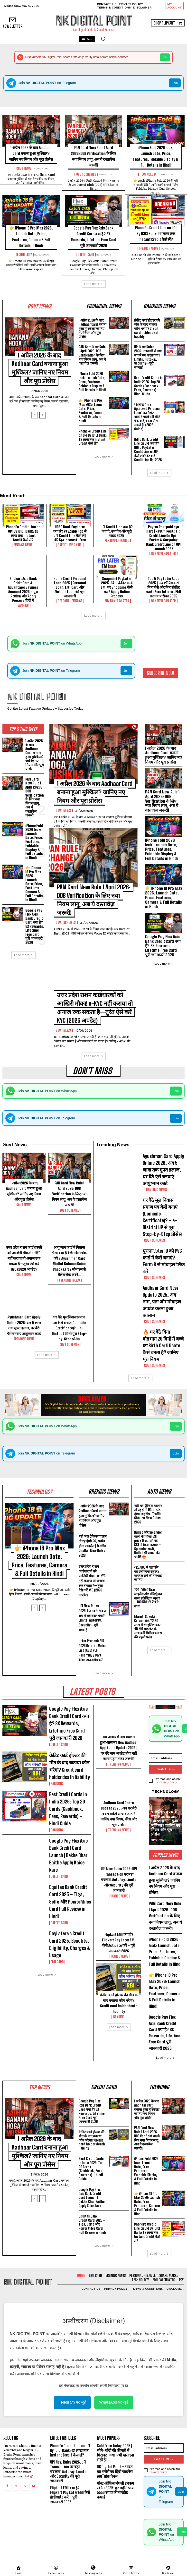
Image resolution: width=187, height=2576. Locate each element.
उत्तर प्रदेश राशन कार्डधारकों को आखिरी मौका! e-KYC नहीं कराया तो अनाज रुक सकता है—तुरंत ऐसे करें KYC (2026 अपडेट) (24, 1258)
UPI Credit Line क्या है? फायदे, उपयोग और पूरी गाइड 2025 (117, 531)
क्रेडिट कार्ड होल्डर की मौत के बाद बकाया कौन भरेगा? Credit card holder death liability (147, 328)
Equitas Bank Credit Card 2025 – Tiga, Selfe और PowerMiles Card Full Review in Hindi (70, 1901)
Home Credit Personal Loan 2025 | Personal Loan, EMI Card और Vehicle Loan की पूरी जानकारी (70, 587)
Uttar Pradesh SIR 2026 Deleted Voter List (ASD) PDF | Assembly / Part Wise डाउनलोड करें (92, 1650)
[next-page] (42, 415)
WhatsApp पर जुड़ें (113, 2402)
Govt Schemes (86, 174)
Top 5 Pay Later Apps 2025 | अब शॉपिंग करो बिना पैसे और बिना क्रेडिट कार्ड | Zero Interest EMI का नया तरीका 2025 (163, 587)
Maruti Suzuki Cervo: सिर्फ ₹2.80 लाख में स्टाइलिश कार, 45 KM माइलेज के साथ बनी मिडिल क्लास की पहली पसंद (148, 1627)
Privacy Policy (168, 1782)
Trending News (69, 1280)
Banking (23, 605)
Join (165, 57)
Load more (93, 284)
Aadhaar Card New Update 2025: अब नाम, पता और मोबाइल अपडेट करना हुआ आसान (162, 1301)
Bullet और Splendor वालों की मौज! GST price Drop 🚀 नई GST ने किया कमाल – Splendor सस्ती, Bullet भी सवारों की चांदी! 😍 (148, 1544)
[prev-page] (34, 415)
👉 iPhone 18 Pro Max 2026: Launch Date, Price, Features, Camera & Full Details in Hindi (91, 410)
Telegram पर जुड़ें (72, 2402)
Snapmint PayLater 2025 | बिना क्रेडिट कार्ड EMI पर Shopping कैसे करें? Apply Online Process (116, 587)
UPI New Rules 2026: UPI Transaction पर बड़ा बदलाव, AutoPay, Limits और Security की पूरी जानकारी (119, 1879)
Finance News (148, 248)
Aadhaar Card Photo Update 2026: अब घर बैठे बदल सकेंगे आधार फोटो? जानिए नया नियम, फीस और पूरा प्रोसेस (119, 1814)
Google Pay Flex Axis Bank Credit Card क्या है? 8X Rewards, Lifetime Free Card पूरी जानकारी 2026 (34, 926)
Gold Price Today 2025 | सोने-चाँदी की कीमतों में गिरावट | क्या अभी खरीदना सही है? (115, 2452)
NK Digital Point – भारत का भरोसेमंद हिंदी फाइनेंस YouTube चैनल (115, 2471)
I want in (165, 1769)
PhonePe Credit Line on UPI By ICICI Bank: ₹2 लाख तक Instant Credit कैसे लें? (156, 233)
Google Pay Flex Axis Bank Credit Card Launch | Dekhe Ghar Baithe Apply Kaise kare (68, 1855)
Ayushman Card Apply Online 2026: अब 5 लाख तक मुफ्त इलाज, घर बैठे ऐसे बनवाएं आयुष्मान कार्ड (163, 1169)
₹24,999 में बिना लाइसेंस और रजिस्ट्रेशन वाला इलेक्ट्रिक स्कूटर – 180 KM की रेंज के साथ (148, 1598)
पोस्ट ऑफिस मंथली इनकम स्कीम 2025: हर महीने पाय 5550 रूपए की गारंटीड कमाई (115, 2490)
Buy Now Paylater (163, 553)
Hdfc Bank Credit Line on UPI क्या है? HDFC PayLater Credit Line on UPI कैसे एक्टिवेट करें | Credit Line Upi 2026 (148, 449)
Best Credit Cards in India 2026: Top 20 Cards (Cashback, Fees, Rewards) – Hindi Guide (148, 386)
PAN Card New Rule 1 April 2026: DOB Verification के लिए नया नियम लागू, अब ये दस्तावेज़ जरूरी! (92, 355)
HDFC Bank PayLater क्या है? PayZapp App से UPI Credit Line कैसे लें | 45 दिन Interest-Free (69, 533)
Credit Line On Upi (70, 545)
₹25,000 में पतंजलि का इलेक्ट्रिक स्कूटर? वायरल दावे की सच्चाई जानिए (148, 1573)
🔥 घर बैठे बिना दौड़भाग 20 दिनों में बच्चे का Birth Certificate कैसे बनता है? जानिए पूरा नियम (163, 1345)
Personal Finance (116, 540)
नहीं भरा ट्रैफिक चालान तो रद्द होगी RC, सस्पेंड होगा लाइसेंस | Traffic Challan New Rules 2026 (93, 1545)
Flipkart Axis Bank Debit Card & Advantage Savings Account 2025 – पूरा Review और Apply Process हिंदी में (23, 589)
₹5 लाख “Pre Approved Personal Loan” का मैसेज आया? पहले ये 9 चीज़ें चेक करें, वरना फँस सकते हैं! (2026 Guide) (147, 416)
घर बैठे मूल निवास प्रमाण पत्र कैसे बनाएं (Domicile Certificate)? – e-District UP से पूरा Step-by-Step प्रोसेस (69, 1328)
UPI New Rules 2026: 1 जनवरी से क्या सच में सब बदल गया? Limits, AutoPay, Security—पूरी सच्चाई (148, 357)
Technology (148, 174)
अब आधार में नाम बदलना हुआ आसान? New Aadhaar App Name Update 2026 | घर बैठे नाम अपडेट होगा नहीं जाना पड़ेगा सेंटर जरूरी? (119, 1748)
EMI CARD (57, 1962)
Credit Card (86, 254)
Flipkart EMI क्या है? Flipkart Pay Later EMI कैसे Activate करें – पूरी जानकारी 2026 (70, 2494)
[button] (103, 38)
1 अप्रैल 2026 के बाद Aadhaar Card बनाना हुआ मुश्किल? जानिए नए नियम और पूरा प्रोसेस (31, 153)
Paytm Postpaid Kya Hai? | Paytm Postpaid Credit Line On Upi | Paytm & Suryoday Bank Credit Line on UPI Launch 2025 (163, 538)
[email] (165, 1758)
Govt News (23, 168)
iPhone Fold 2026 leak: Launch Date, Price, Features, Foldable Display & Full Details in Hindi (92, 382)
